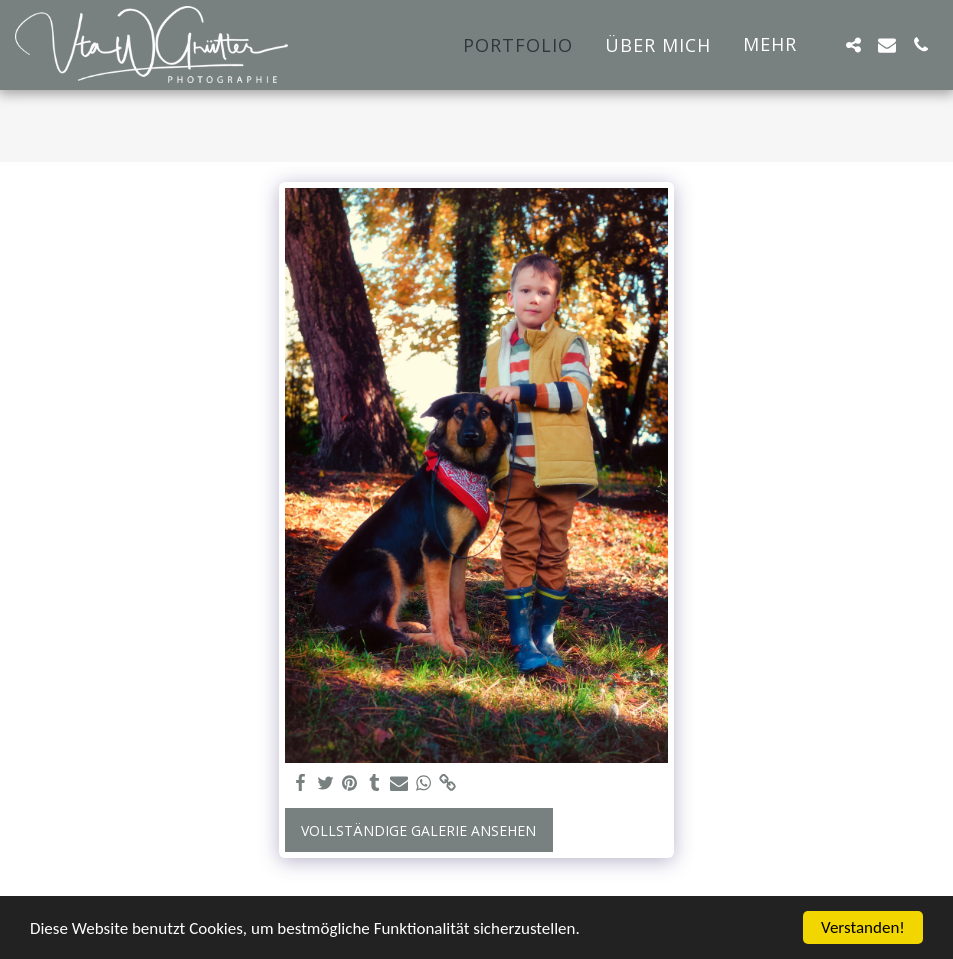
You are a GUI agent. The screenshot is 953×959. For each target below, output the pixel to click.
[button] (853, 45)
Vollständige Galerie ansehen (418, 830)
